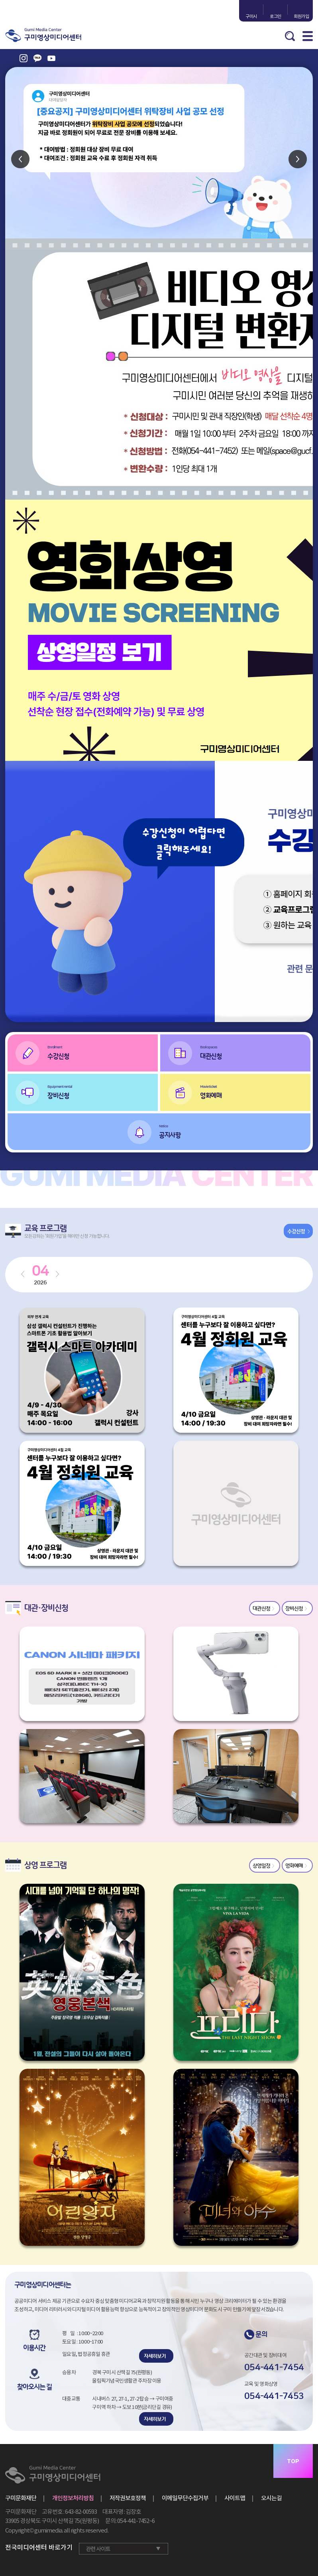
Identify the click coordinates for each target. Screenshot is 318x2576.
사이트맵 (234, 2498)
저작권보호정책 (128, 2498)
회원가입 (300, 16)
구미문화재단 (20, 2498)
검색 (290, 36)
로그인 (275, 16)
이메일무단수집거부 (185, 2498)
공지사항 (234, 1130)
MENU (307, 36)
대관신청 (255, 1051)
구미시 (251, 16)
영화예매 (255, 1090)
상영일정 (261, 1866)
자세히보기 (155, 2356)
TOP (293, 2461)
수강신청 (102, 1051)
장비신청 (102, 1090)
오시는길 (271, 2498)
